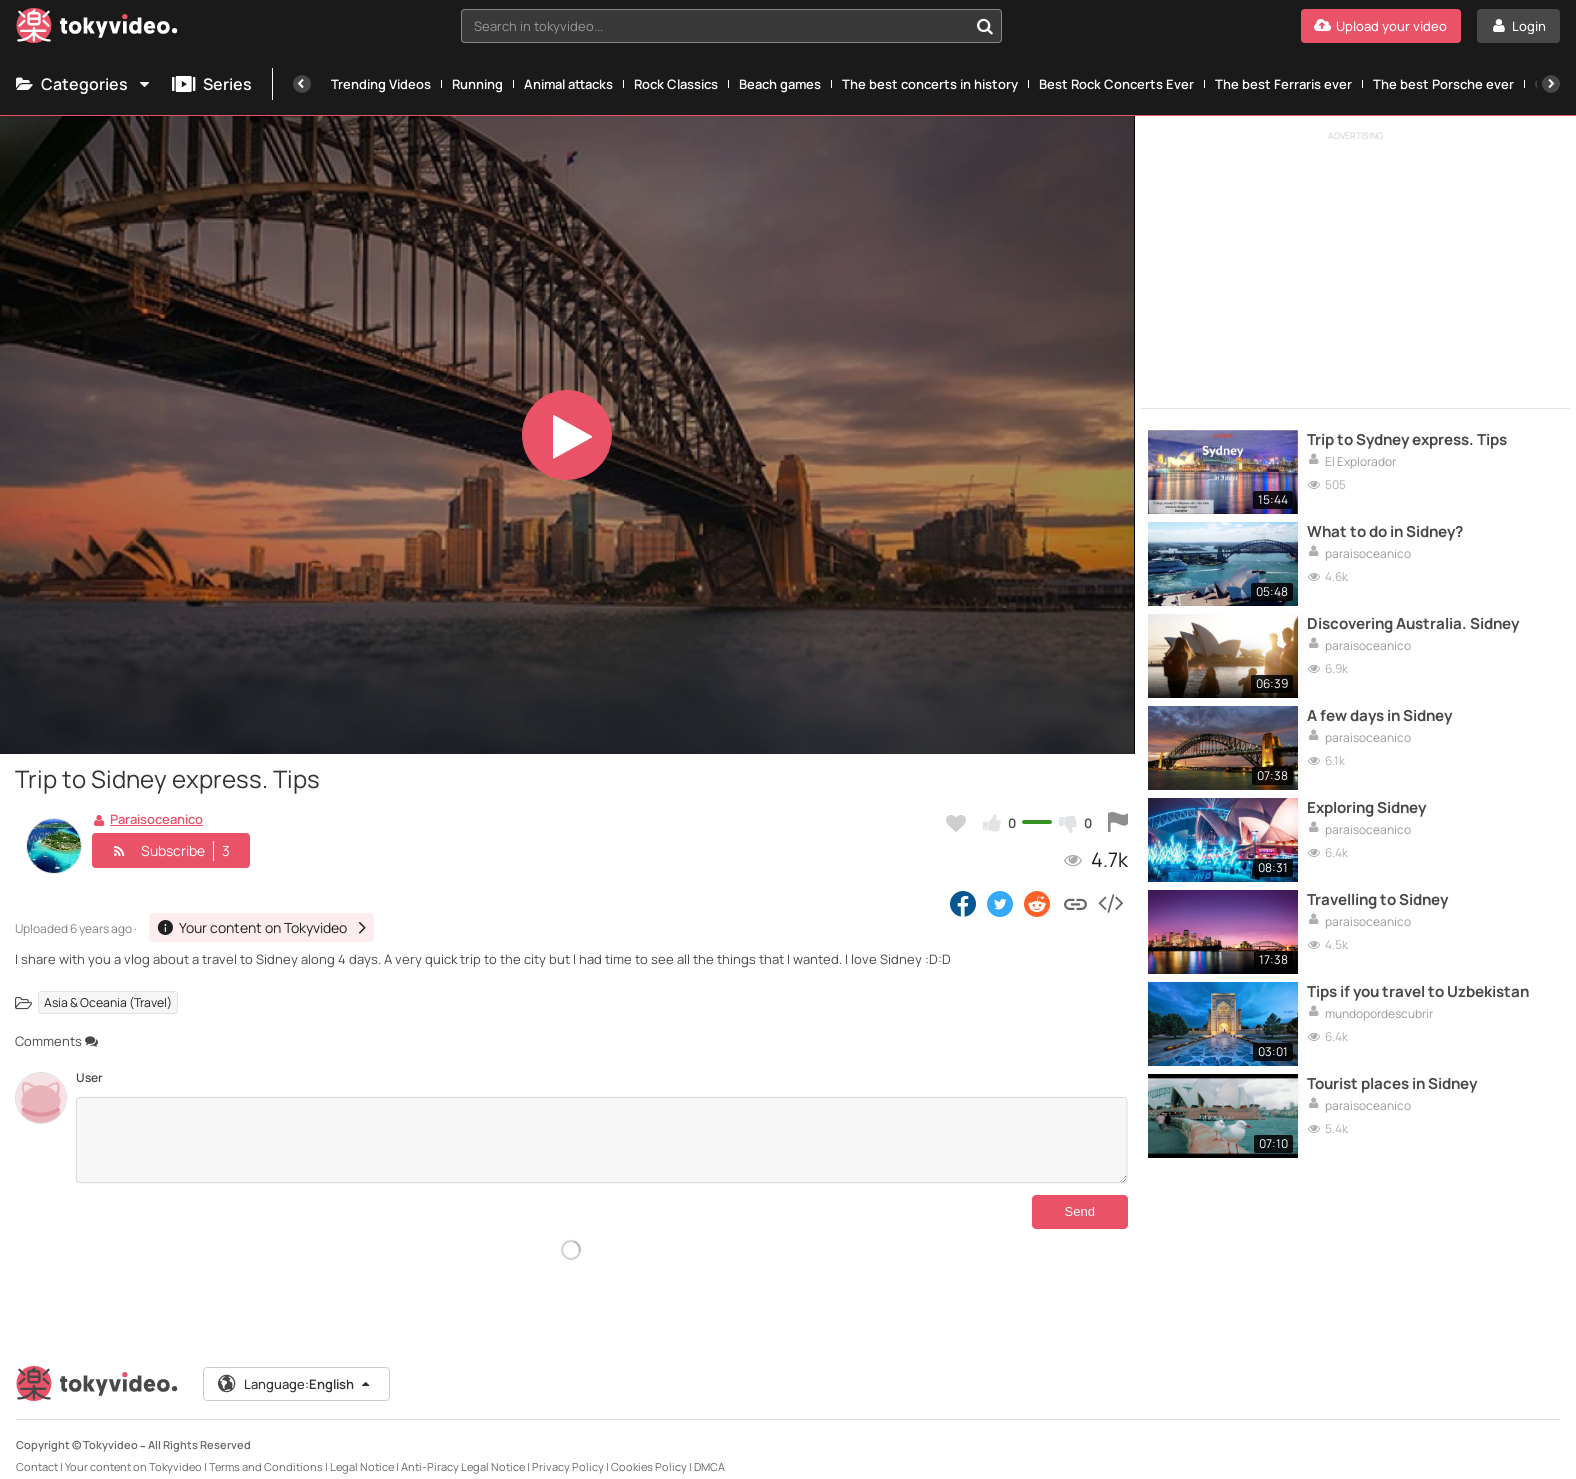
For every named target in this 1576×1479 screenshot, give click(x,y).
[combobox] (731, 26)
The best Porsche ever (1443, 84)
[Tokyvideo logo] (97, 29)
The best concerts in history (930, 84)
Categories (84, 84)
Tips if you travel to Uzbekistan (1418, 992)
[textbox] (714, 26)
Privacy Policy (568, 1450)
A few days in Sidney (1379, 716)
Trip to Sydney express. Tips (1407, 440)
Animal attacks (568, 84)
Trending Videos (381, 84)
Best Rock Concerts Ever (1116, 84)
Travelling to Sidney (1377, 900)
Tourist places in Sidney (1392, 1084)
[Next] (1551, 84)
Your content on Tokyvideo (133, 1450)
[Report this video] (1118, 823)
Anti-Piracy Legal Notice (463, 1450)
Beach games (780, 84)
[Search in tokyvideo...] (985, 26)
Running (477, 84)
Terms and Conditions (266, 1450)
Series (212, 84)
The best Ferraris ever (1283, 84)
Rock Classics (676, 84)
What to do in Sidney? (1385, 532)
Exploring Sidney (1366, 808)
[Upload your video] (1381, 26)
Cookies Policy (649, 1450)
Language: (295, 1368)
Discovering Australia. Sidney (1413, 624)
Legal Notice (362, 1450)
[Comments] (601, 1140)
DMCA (709, 1450)
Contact (37, 1450)
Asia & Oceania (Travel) (108, 1002)
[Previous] (302, 84)
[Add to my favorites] (956, 823)
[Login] (1518, 26)
